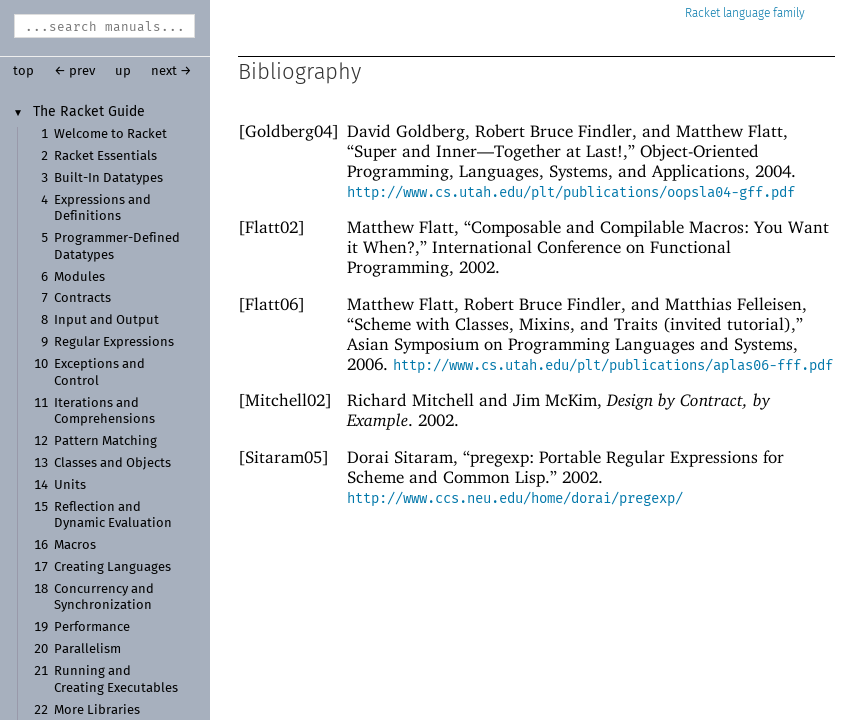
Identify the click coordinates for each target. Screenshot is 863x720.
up (123, 71)
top (23, 71)
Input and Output (106, 320)
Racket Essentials (105, 156)
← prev (74, 71)
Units (70, 485)
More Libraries (97, 710)
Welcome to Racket (110, 134)
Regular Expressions (114, 342)
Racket (745, 13)
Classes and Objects (112, 463)
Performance (92, 627)
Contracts (82, 298)
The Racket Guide (89, 112)
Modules (79, 277)
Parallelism (87, 649)
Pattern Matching (105, 441)
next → (171, 71)
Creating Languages (112, 567)
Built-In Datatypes (108, 178)
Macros (75, 545)
